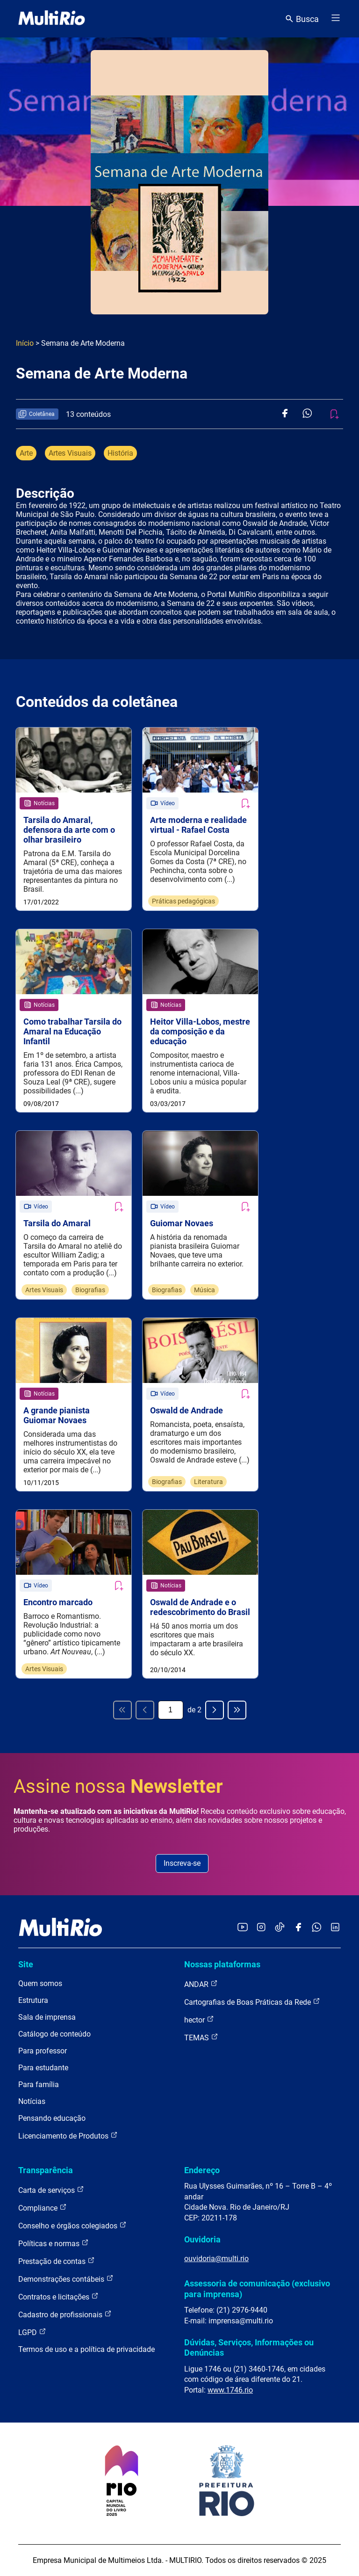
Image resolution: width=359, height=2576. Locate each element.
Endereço (202, 2170)
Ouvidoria (202, 2239)
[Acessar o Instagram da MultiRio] (261, 1928)
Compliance (42, 2207)
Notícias (31, 2101)
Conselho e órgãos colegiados (72, 2225)
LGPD (32, 2332)
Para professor (42, 2050)
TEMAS (201, 2037)
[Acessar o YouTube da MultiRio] (242, 1928)
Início (25, 343)
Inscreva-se (182, 1863)
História (120, 453)
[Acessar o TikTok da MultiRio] (280, 1928)
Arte (26, 453)
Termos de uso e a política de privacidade (86, 2349)
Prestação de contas (56, 2261)
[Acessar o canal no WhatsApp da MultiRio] (317, 1928)
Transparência (45, 2170)
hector (199, 2019)
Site (25, 1964)
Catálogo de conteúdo (54, 2034)
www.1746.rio (230, 2390)
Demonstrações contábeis (66, 2279)
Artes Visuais (70, 453)
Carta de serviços (51, 2190)
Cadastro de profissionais (65, 2314)
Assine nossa (118, 1786)
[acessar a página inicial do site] (52, 18)
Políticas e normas (53, 2243)
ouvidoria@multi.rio (216, 2258)
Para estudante (43, 2067)
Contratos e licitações (58, 2296)
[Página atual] (170, 1710)
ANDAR (201, 1984)
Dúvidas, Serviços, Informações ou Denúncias (249, 2347)
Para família (38, 2084)
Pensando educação (52, 2118)
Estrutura (33, 2000)
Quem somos (40, 1983)
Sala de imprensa (47, 2017)
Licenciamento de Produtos (68, 2135)
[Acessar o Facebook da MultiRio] (298, 1928)
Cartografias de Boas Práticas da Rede (252, 2002)
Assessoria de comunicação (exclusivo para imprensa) (257, 2288)
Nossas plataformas (222, 1964)
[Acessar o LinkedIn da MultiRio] (335, 1928)
